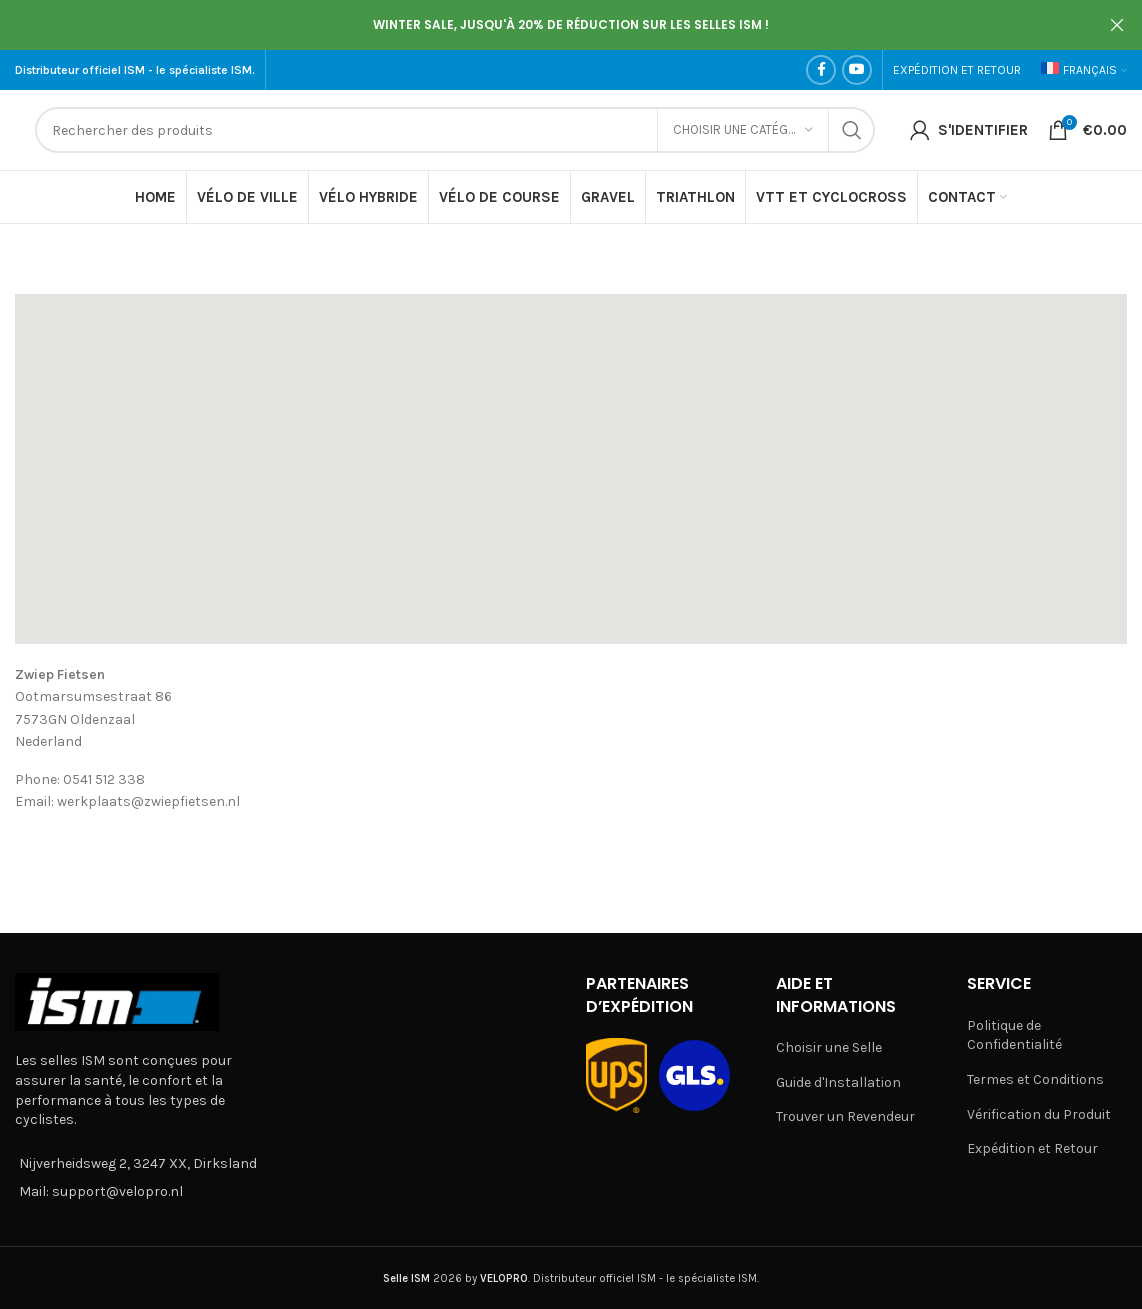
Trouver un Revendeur (845, 1116)
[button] (571, 451)
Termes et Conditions (1035, 1079)
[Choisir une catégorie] (743, 130)
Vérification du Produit (1039, 1114)
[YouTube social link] (857, 70)
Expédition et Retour (1032, 1148)
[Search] (455, 130)
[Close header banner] (1117, 25)
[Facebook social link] (821, 70)
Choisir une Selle (829, 1047)
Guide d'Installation (838, 1082)
